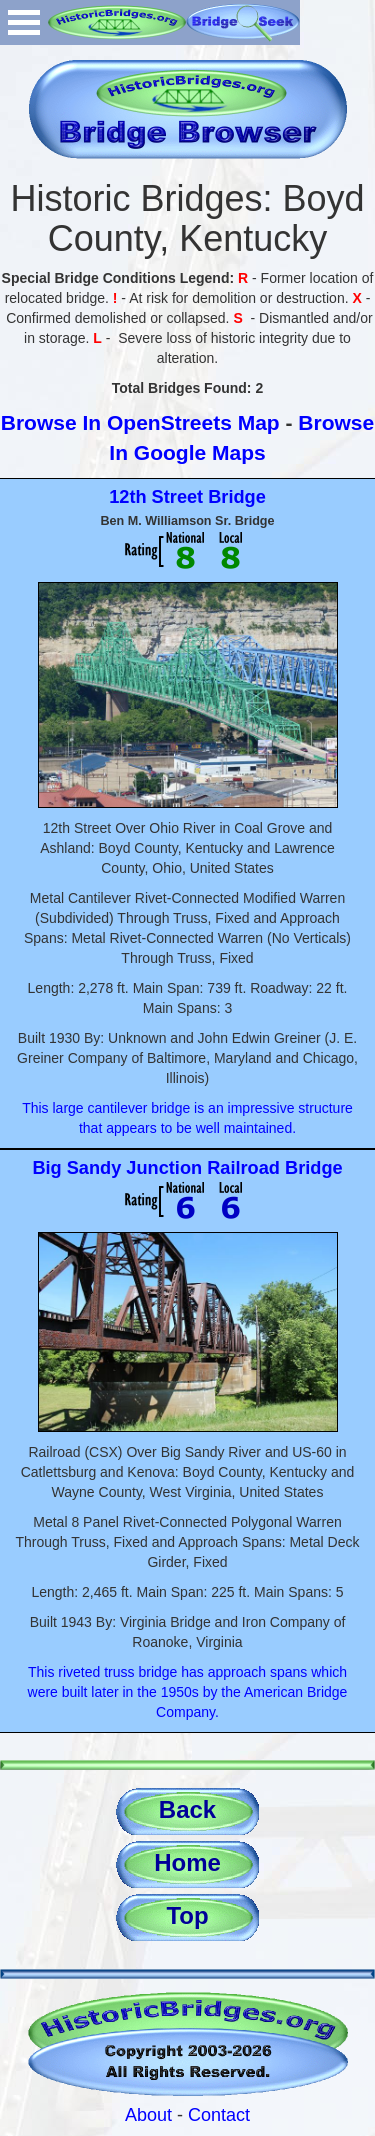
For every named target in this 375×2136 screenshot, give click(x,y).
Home (187, 1862)
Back (187, 1809)
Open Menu (24, 22)
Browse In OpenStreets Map (140, 422)
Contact (219, 2115)
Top (187, 1915)
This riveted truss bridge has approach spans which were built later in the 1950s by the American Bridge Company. (188, 1692)
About (148, 2115)
